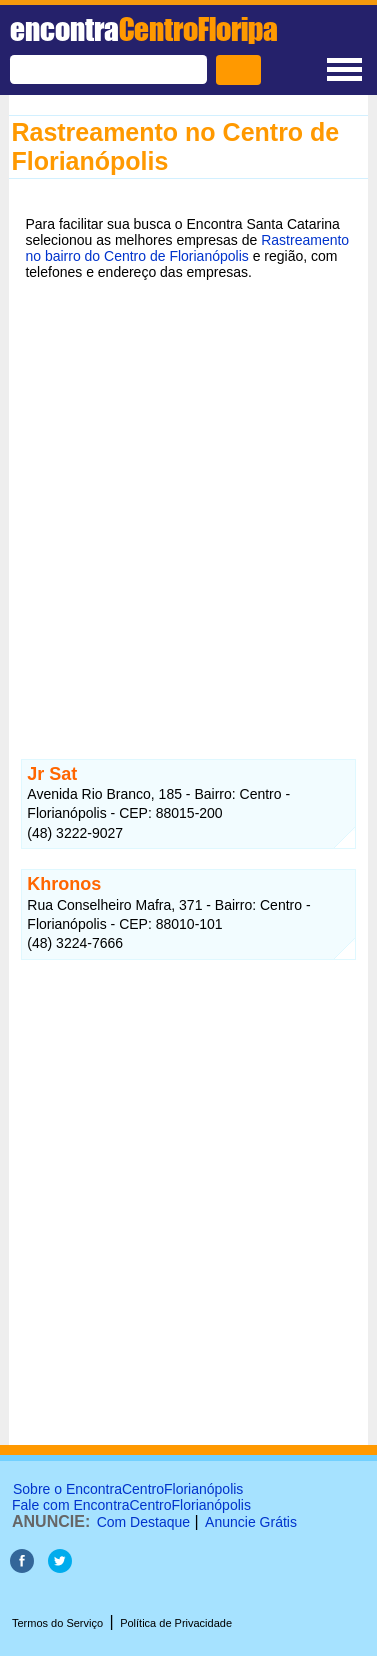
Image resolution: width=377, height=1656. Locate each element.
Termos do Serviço (57, 1623)
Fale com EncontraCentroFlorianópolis (131, 1505)
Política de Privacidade (176, 1623)
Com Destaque (143, 1522)
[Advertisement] (188, 498)
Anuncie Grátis (251, 1522)
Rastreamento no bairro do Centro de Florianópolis (187, 248)
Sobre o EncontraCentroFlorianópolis (128, 1489)
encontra (144, 29)
